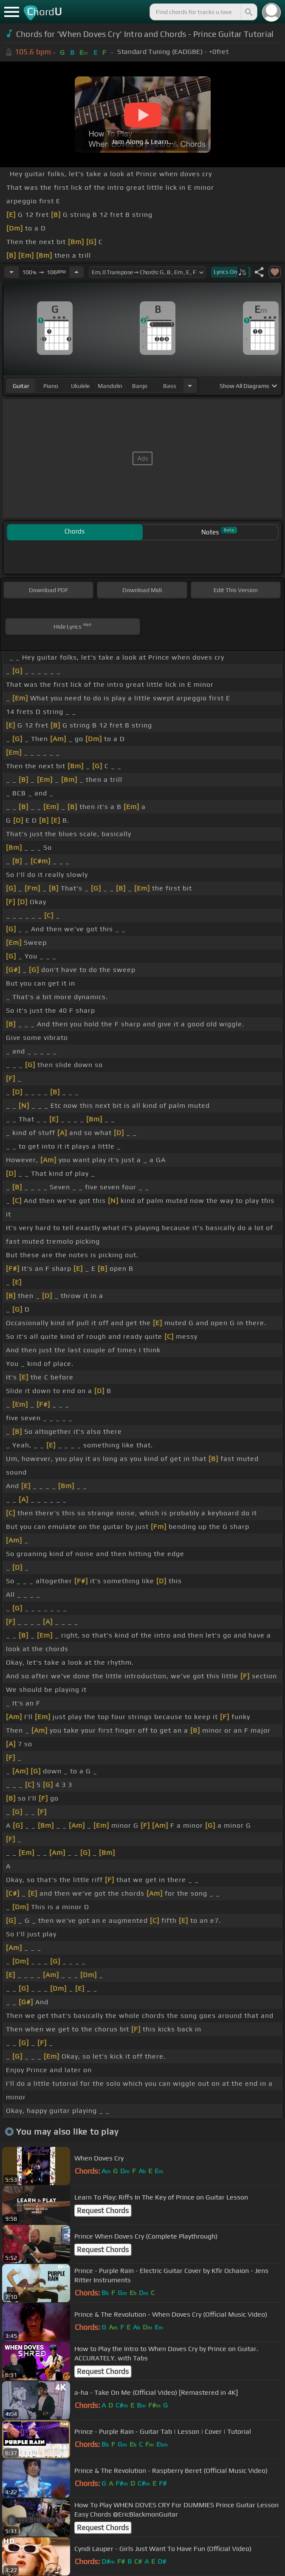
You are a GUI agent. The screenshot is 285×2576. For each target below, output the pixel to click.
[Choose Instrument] (189, 385)
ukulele (80, 385)
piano (50, 385)
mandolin (110, 385)
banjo (139, 385)
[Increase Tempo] (76, 272)
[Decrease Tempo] (11, 272)
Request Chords (103, 2210)
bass (169, 385)
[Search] (248, 11)
